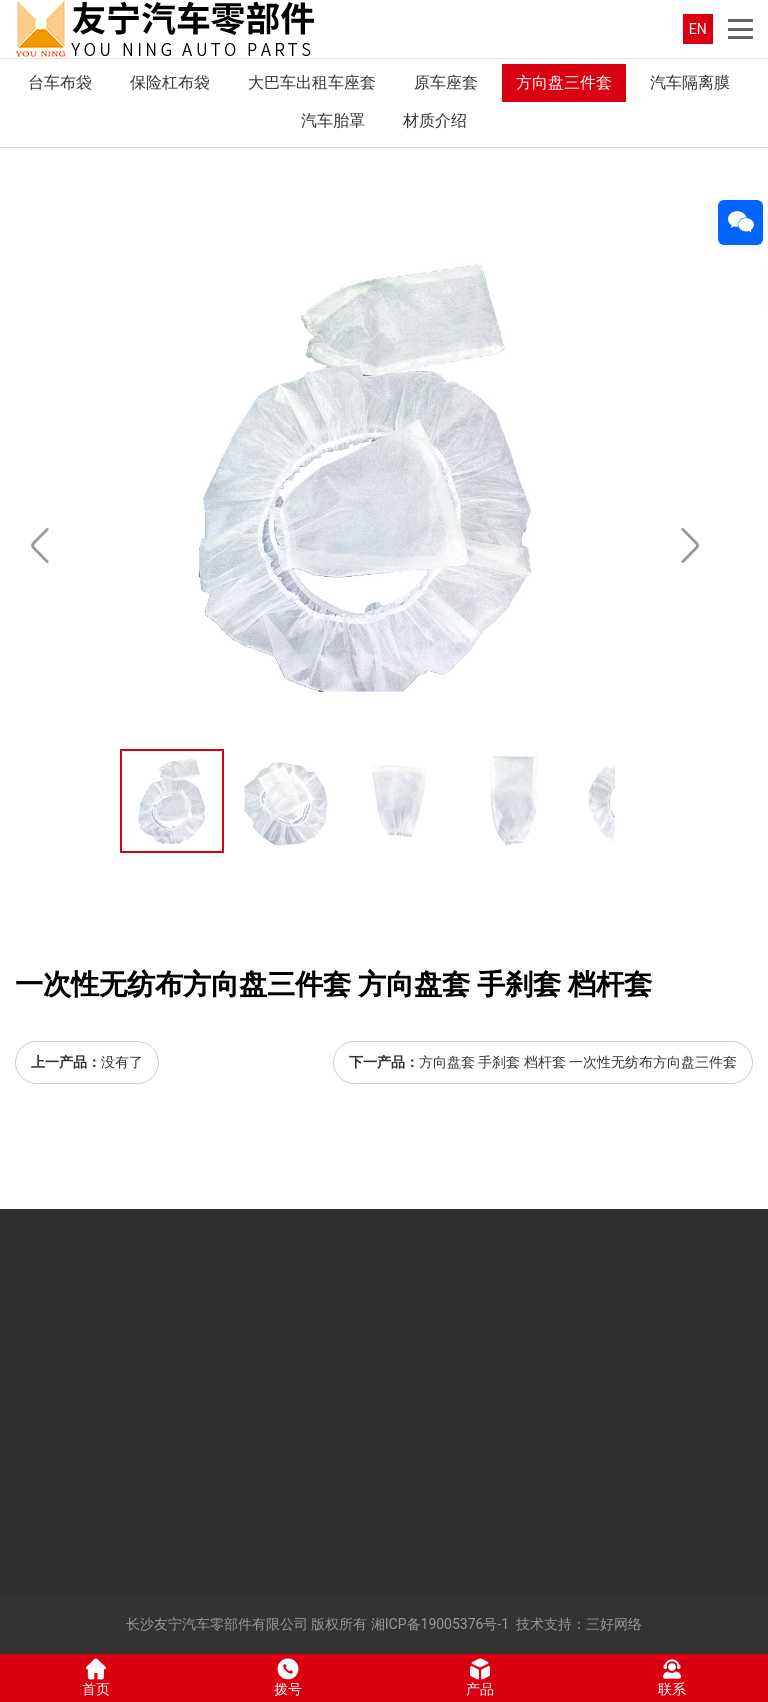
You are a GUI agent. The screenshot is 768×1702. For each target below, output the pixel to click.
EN (698, 29)
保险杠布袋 (170, 82)
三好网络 (614, 1624)
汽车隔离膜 (690, 82)
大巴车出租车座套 (312, 82)
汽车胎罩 (333, 120)
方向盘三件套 (564, 82)
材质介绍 (435, 120)
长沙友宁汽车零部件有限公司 (217, 1624)
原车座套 (446, 82)
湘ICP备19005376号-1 (440, 1624)
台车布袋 (60, 82)
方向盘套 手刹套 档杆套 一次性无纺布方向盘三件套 (578, 1062)
